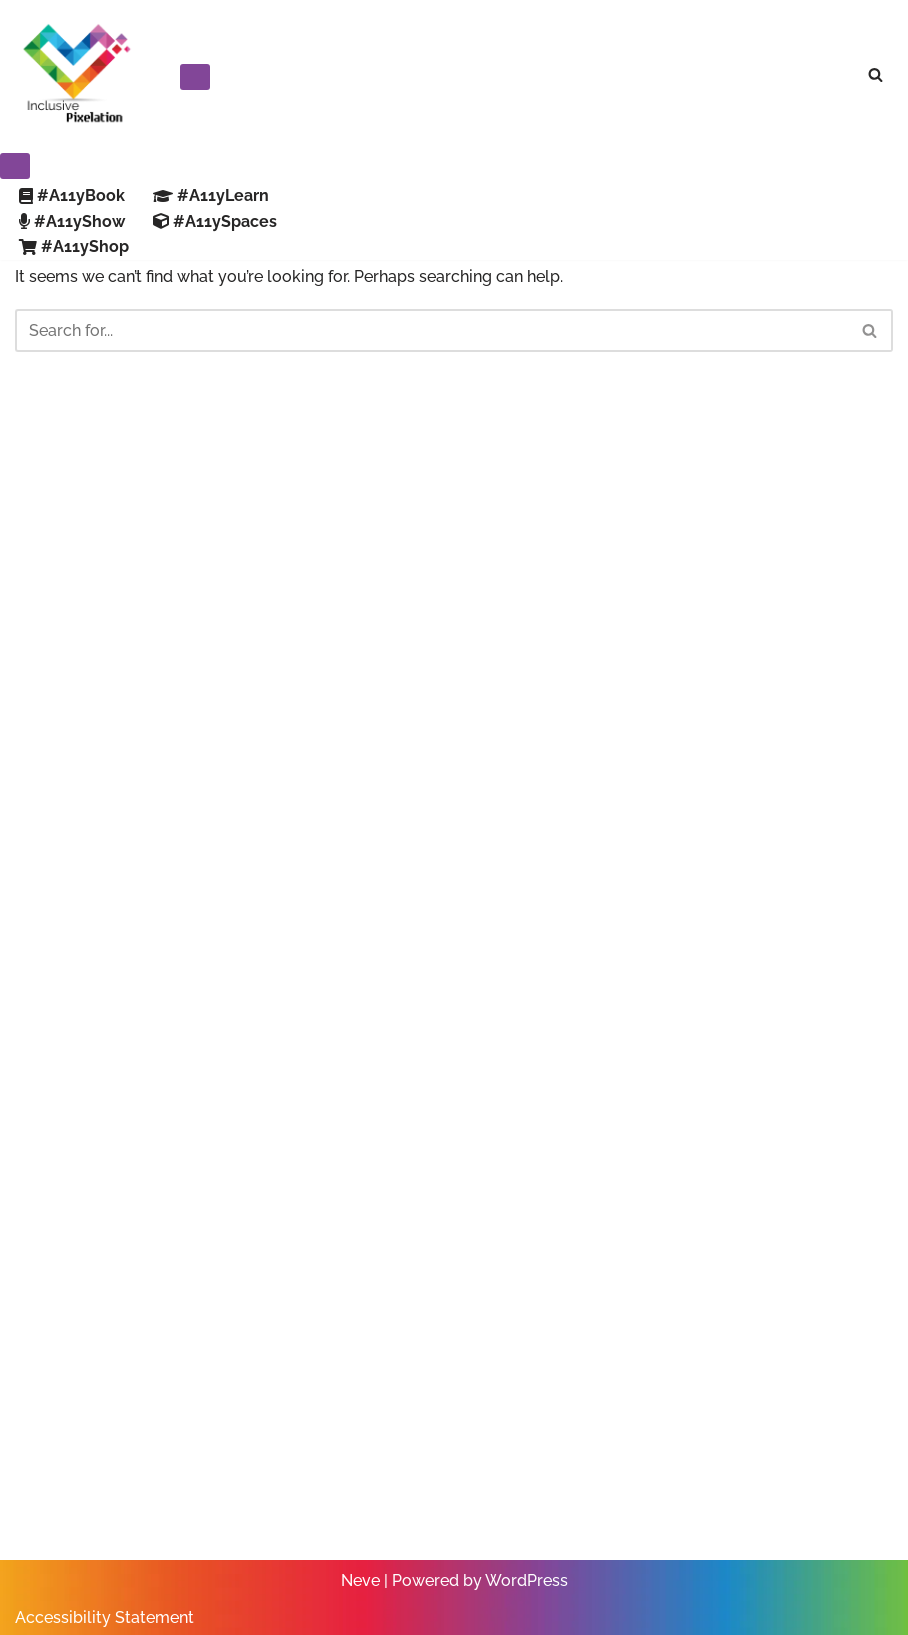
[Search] (875, 74)
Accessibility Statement (104, 1617)
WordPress (526, 1580)
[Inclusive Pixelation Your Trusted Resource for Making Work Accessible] (75, 74)
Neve (360, 1580)
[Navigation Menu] (195, 77)
